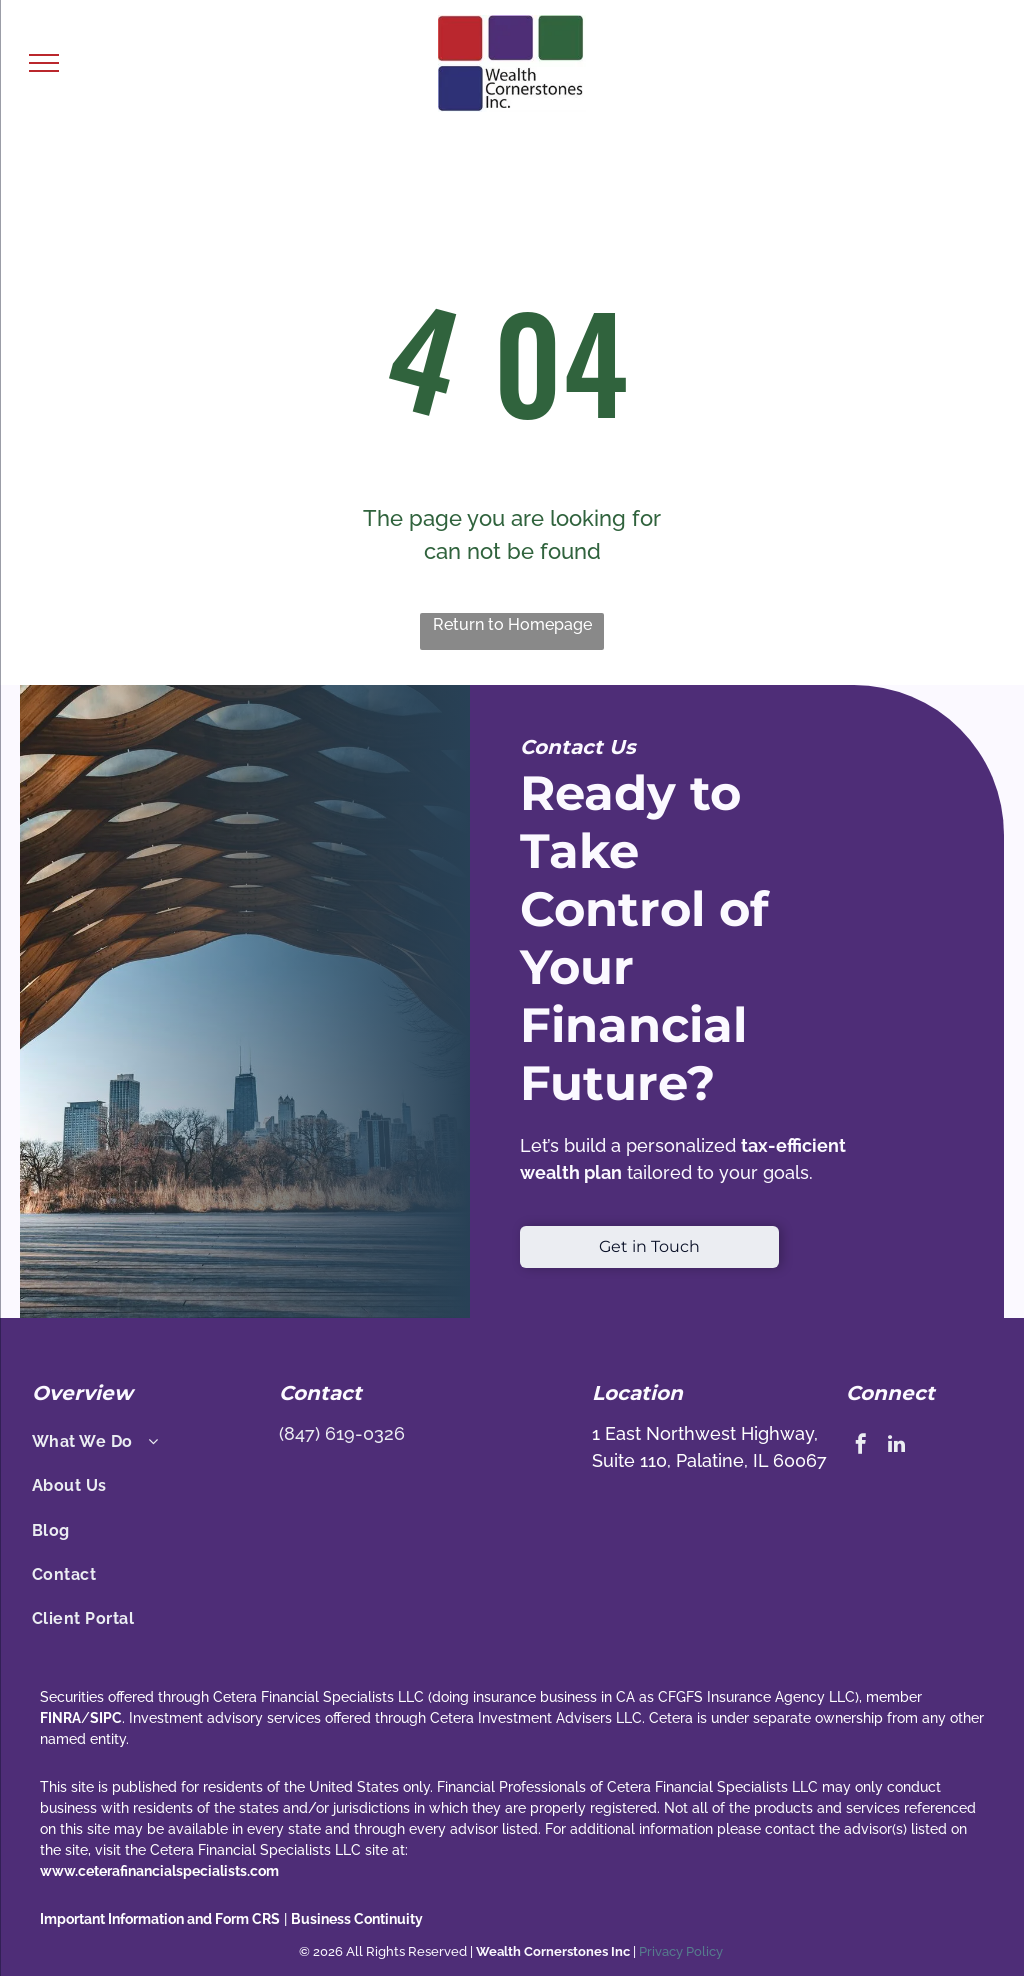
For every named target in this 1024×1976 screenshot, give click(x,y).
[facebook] (861, 1446)
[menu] (44, 63)
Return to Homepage (512, 624)
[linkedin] (896, 1446)
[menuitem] (145, 1442)
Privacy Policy (682, 1951)
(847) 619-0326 (342, 1433)
